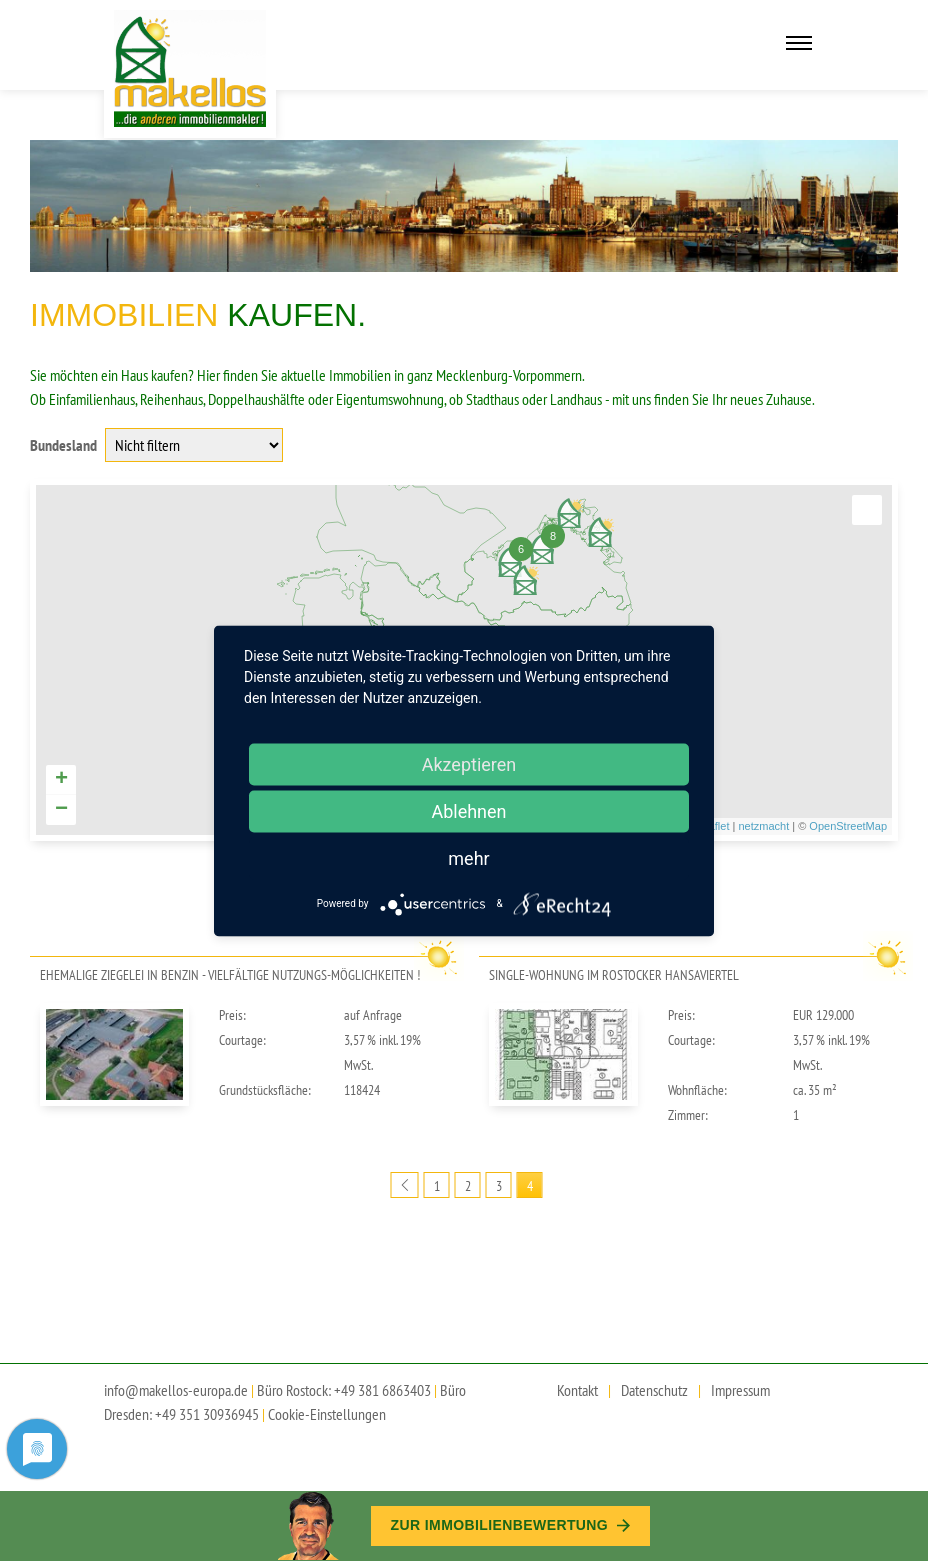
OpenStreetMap (848, 826)
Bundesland (63, 445)
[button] (867, 510)
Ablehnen (468, 810)
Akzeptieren (469, 763)
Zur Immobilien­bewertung (511, 1525)
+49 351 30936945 (207, 1414)
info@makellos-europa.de (176, 1390)
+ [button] (61, 780)
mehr (468, 857)
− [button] (61, 810)
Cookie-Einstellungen (327, 1414)
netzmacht (763, 826)
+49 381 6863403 (382, 1390)
